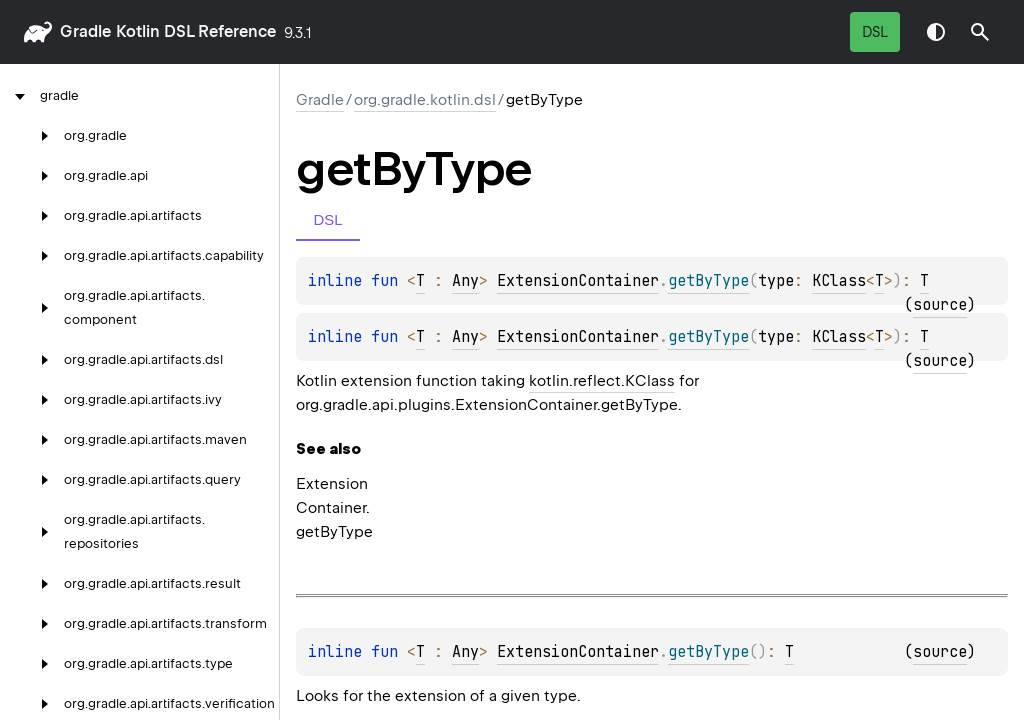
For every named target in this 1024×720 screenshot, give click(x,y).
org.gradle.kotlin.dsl (425, 100)
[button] (980, 32)
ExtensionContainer (578, 281)
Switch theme (936, 32)
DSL (875, 32)
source (940, 305)
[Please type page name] (980, 32)
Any (465, 281)
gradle (85, 31)
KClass (839, 281)
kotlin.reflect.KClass (602, 381)
